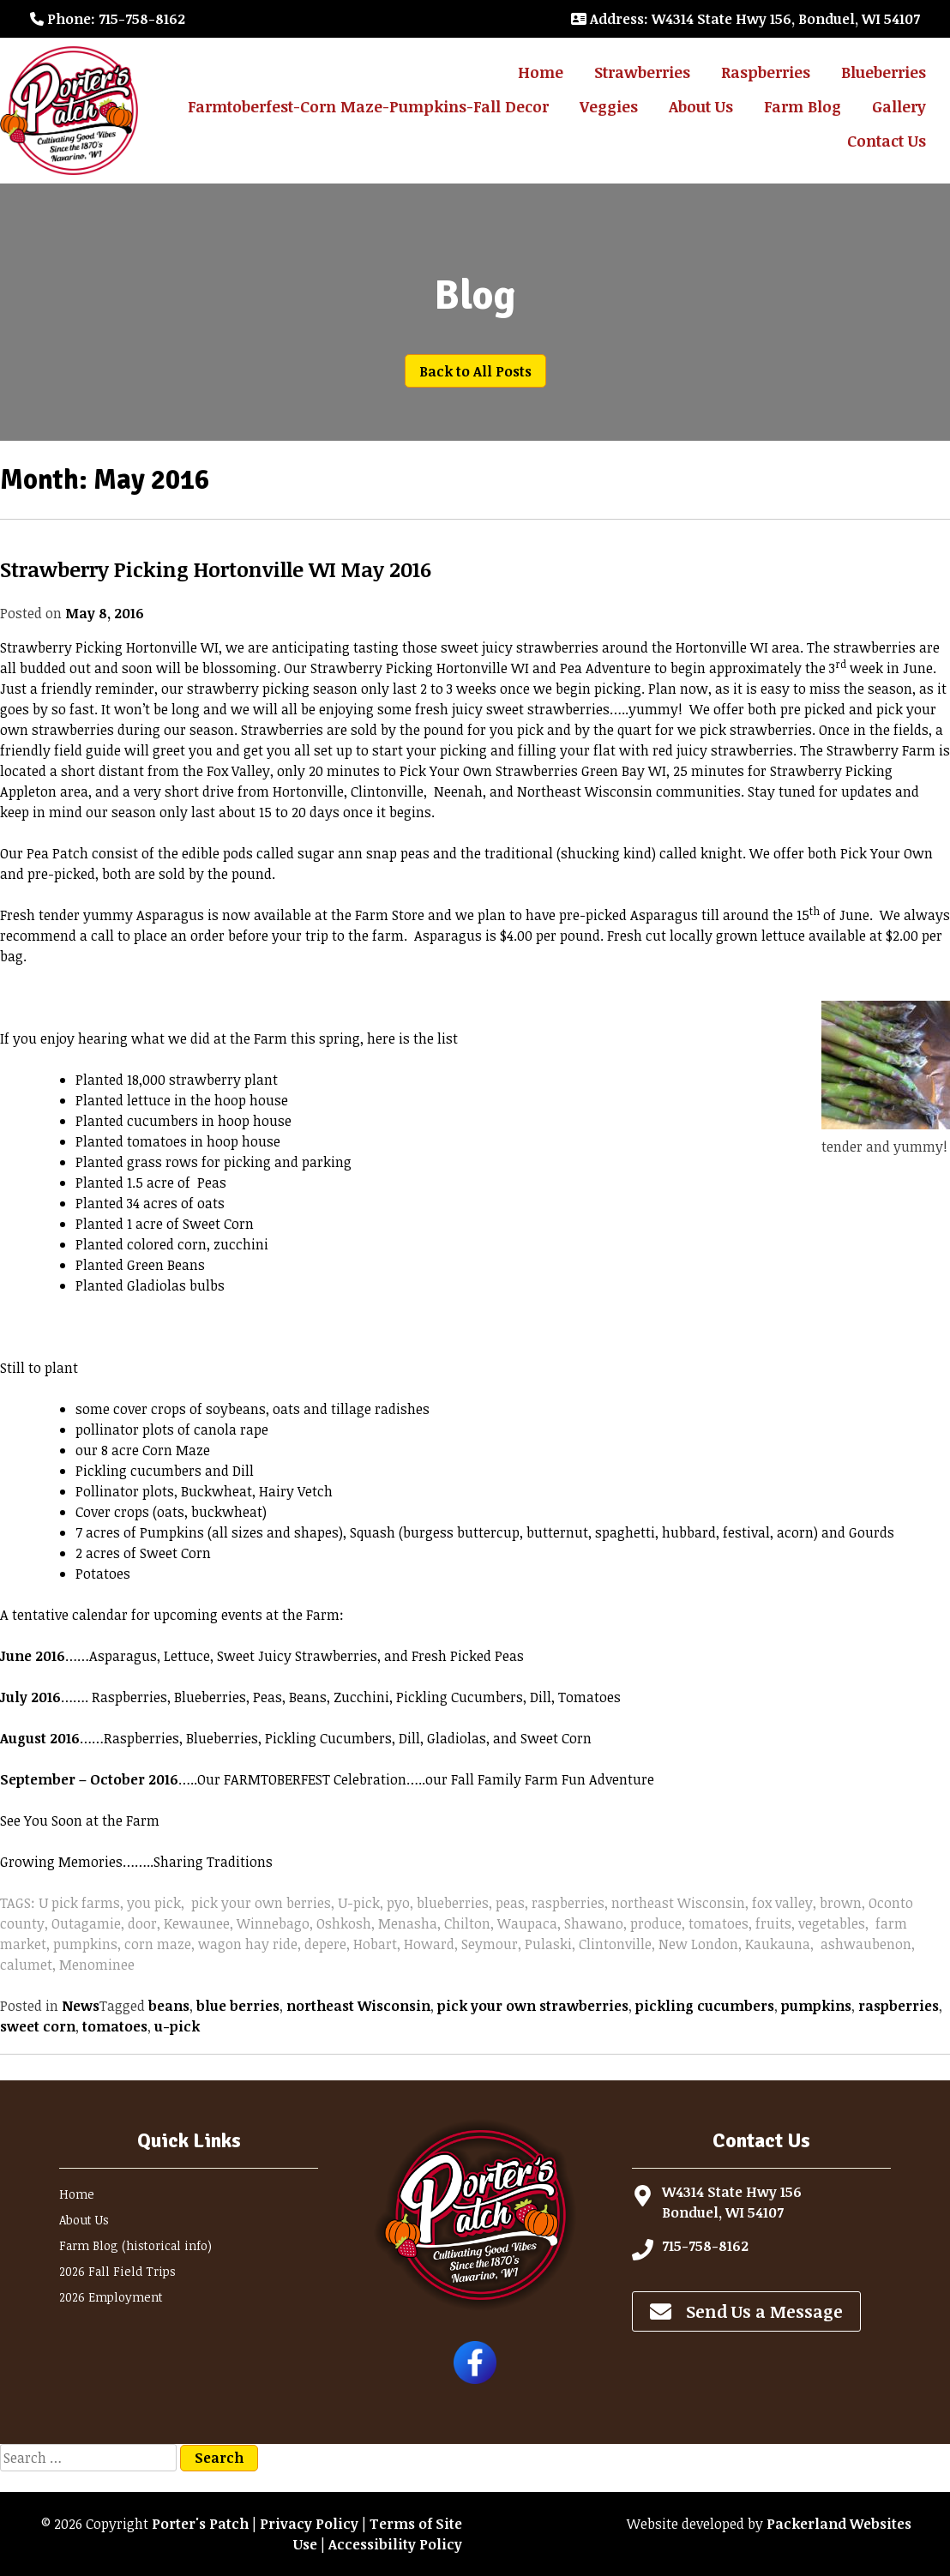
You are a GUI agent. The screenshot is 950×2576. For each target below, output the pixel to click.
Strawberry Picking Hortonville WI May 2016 (215, 569)
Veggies (609, 106)
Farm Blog (802, 106)
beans (168, 2005)
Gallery (899, 106)
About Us (701, 106)
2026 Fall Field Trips (117, 2271)
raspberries (898, 2005)
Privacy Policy (309, 2523)
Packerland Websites (839, 2523)
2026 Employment (111, 2297)
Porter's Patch (200, 2523)
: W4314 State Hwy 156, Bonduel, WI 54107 (745, 18)
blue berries (238, 2005)
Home (540, 72)
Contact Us (886, 140)
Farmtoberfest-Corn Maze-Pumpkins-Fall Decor (368, 106)
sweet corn (37, 2026)
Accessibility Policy (395, 2544)
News (80, 2005)
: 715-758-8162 (107, 18)
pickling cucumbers (704, 2005)
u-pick (177, 2026)
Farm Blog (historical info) (135, 2245)
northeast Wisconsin (358, 2005)
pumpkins (816, 2005)
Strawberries (642, 72)
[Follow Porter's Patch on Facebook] (475, 2378)
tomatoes (114, 2026)
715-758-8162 (705, 2245)
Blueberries (883, 72)
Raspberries (765, 72)
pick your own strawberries (532, 2005)
